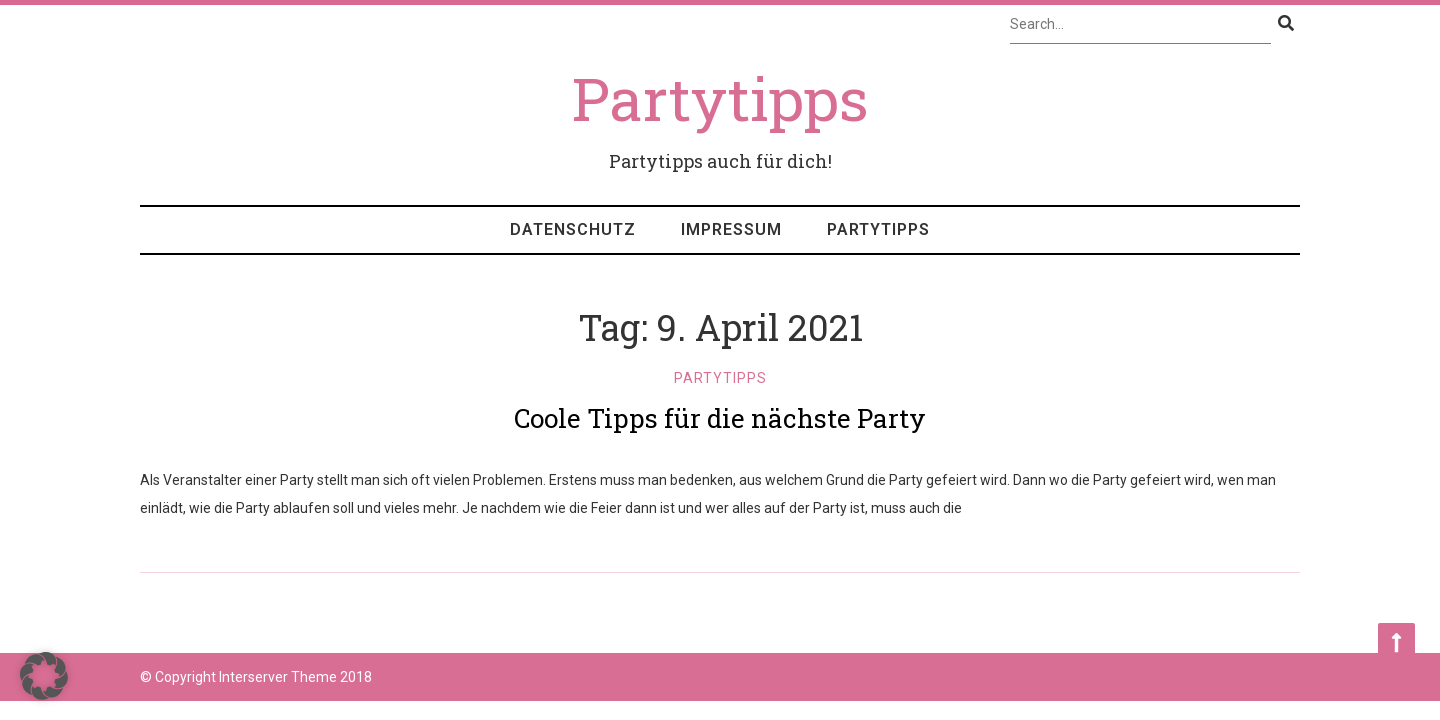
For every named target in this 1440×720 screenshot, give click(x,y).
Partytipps (878, 229)
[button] (44, 676)
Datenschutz (573, 229)
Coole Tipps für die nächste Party (720, 418)
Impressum (731, 229)
